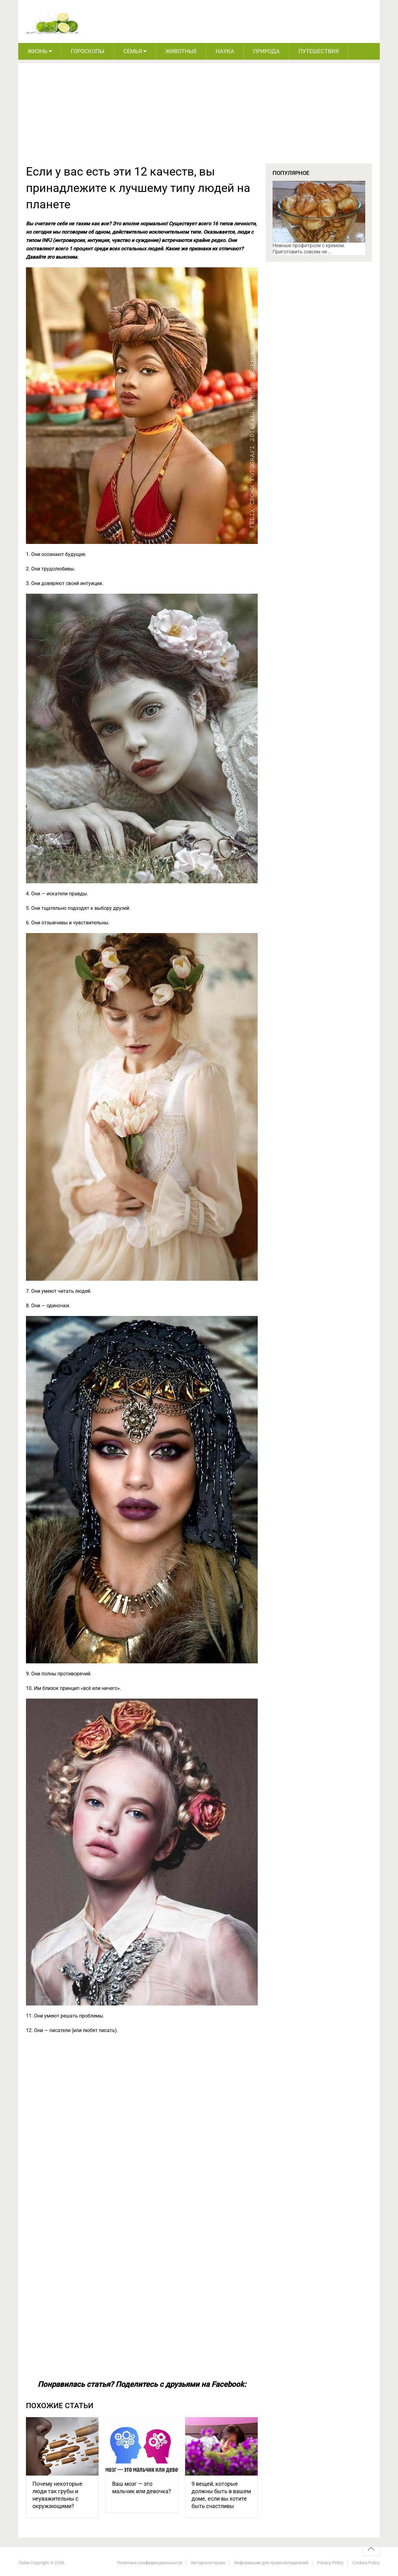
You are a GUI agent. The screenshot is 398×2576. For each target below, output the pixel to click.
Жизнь (37, 51)
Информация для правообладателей (271, 2562)
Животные (181, 51)
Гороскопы (87, 51)
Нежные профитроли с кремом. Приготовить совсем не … (309, 249)
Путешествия (318, 51)
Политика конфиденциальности (149, 2562)
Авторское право (208, 2562)
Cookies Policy (366, 2562)
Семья (132, 51)
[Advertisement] (199, 117)
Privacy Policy (330, 2562)
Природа (266, 51)
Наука (225, 51)
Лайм (23, 2562)
